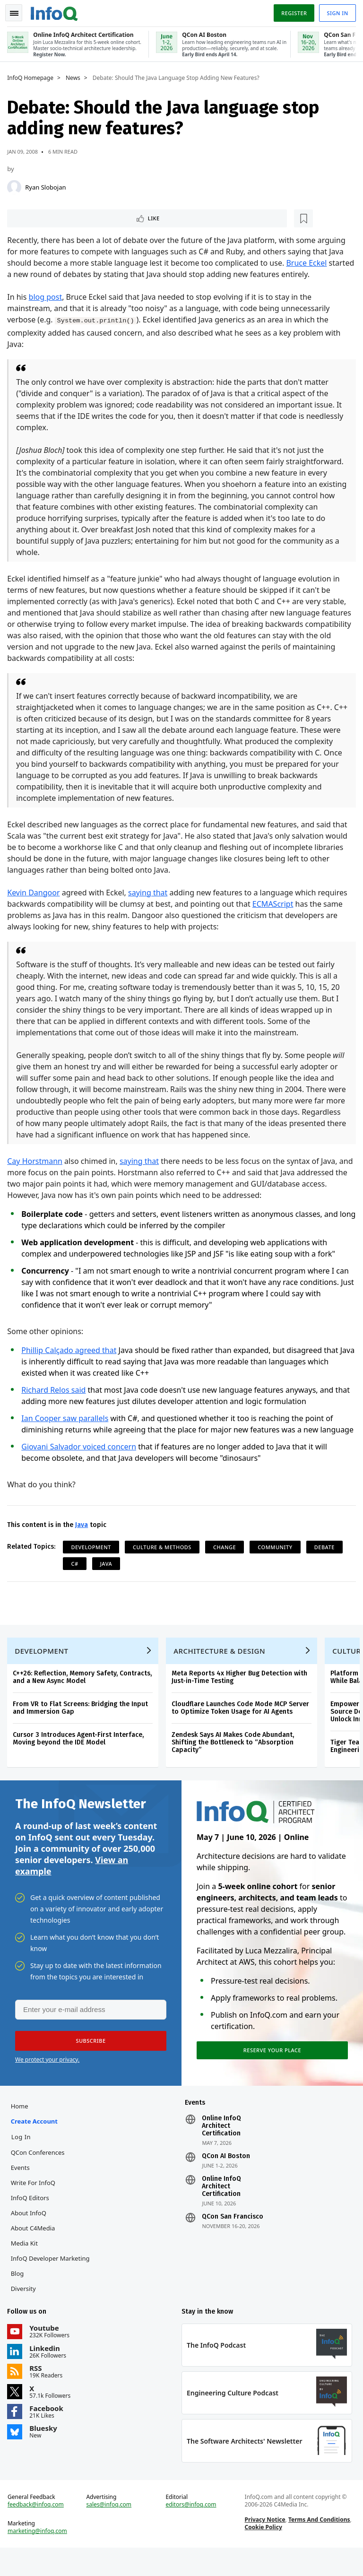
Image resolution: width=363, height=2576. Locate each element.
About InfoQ (30, 2235)
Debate (327, 1558)
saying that (150, 892)
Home (21, 2128)
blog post (47, 297)
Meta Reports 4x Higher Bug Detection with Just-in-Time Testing (242, 1693)
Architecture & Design (222, 1667)
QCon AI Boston (226, 2178)
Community (277, 1558)
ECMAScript (275, 904)
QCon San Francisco (232, 2239)
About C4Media (35, 2250)
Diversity (25, 2311)
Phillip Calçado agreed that (71, 1350)
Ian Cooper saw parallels (67, 1418)
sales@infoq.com (110, 2530)
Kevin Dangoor (35, 892)
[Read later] (66, 217)
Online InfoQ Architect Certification (221, 2148)
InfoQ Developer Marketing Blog (52, 2288)
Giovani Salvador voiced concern (81, 1458)
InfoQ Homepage (32, 76)
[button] (89, 2061)
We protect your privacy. (47, 2079)
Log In (23, 2159)
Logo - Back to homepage (56, 10)
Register (291, 11)
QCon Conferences (40, 2174)
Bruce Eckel (308, 263)
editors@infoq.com (191, 2530)
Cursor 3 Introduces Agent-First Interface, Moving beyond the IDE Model (80, 1754)
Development (93, 1558)
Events (22, 2190)
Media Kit (26, 2265)
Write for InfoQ (35, 2205)
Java (84, 1536)
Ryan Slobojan (47, 185)
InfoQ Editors (32, 2220)
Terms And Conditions (318, 2545)
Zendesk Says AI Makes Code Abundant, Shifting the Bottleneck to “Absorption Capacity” (235, 1758)
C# (76, 1575)
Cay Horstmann (37, 1161)
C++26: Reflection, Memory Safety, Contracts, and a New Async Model (84, 1693)
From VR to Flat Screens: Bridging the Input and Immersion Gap (82, 1724)
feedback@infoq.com (38, 2530)
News (75, 76)
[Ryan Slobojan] (16, 185)
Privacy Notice (264, 2545)
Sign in (335, 11)
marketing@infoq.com (39, 2557)
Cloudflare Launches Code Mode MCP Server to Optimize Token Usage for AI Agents (242, 1724)
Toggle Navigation (18, 11)
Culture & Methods (164, 1558)
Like (35, 217)
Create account (36, 2143)
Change (227, 1558)
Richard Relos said (56, 1390)
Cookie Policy (262, 2553)
